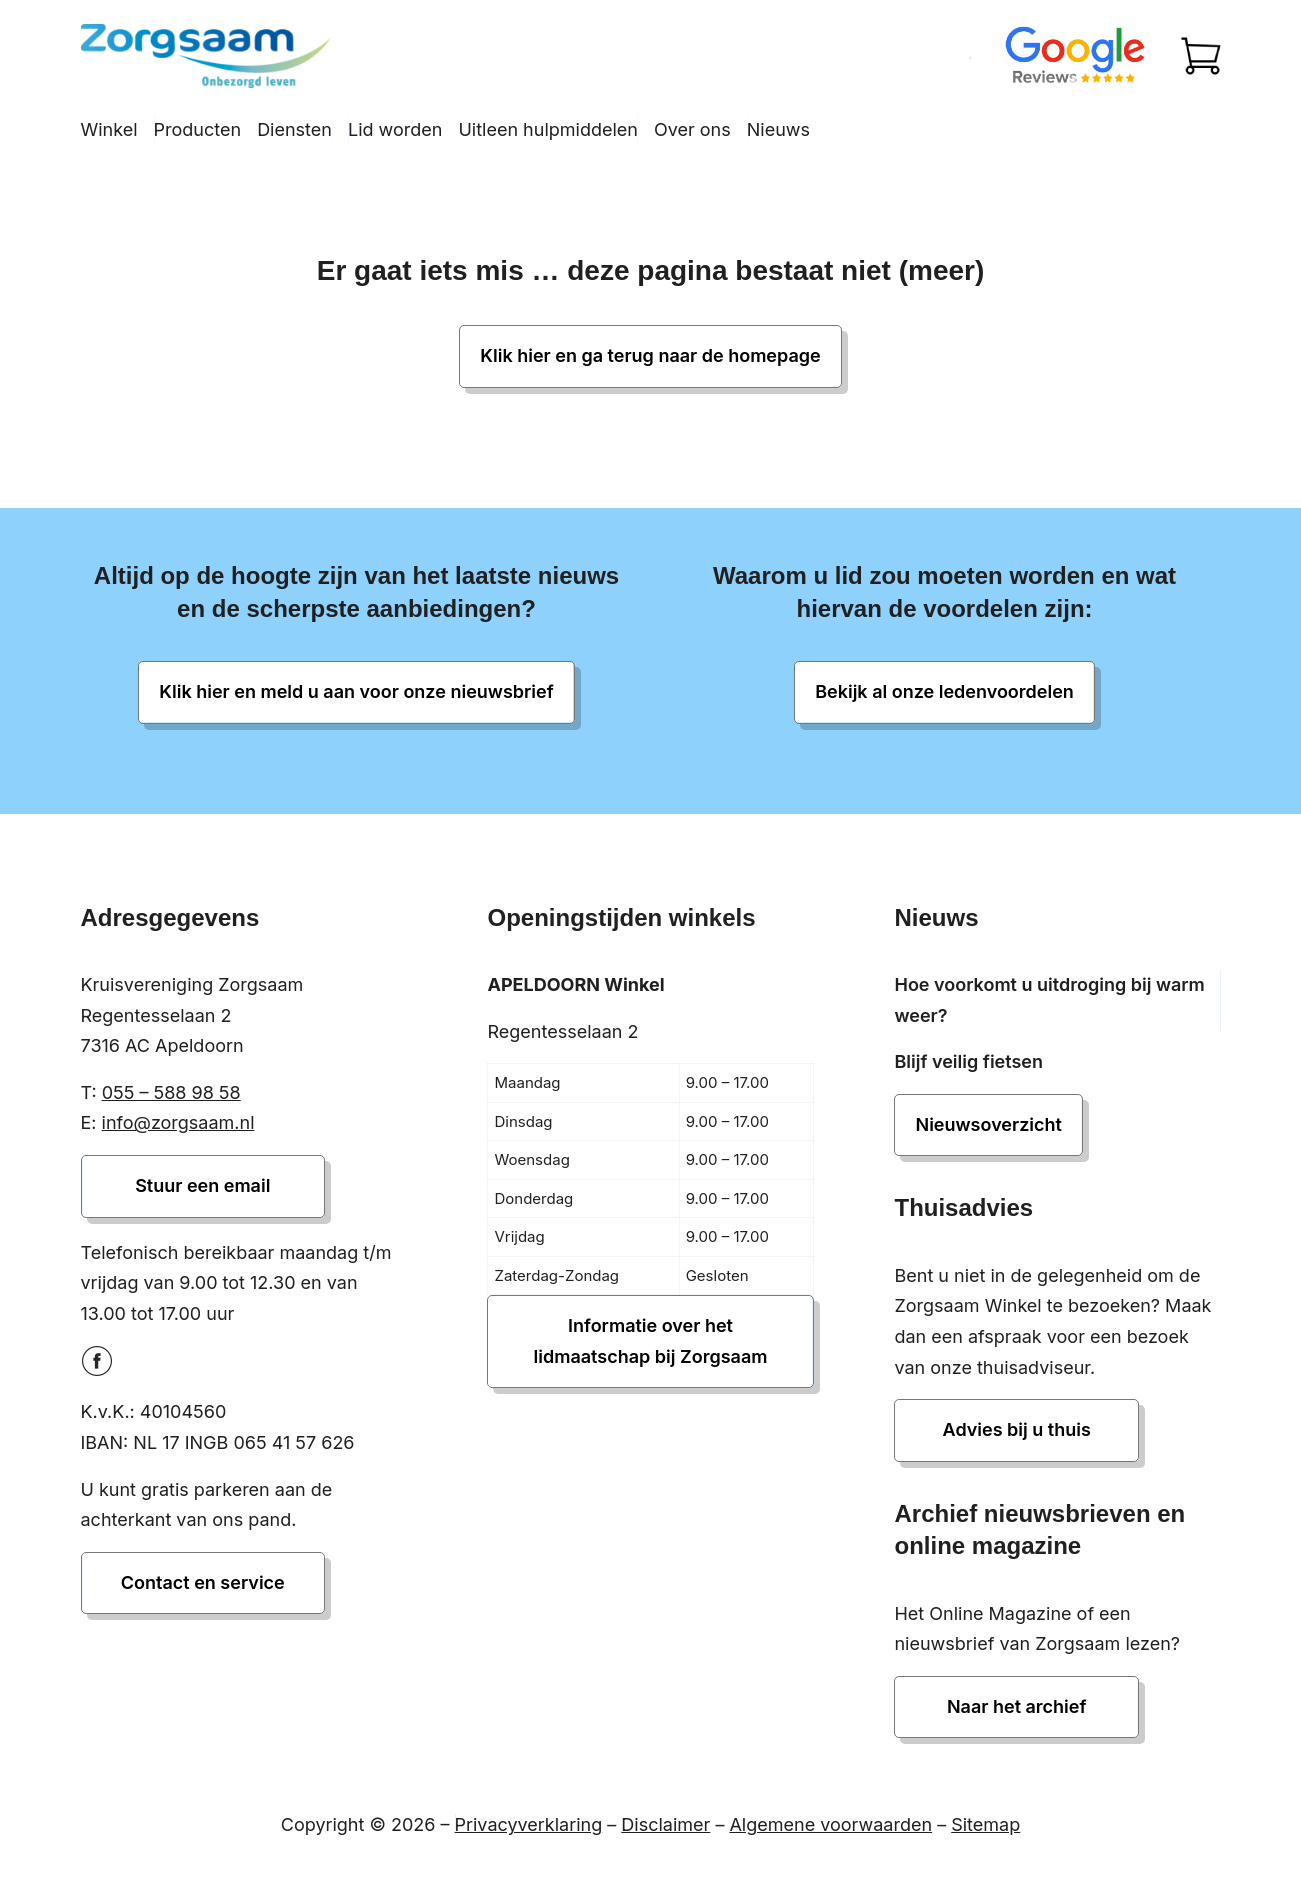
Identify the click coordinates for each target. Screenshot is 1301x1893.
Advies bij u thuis (1017, 1429)
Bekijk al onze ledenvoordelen (944, 691)
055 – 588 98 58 (171, 1092)
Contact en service (203, 1582)
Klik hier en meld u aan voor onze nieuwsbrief (356, 691)
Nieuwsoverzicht (988, 1124)
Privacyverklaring (529, 1824)
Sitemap (985, 1824)
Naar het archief (1017, 1706)
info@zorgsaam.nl (178, 1122)
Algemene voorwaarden (830, 1824)
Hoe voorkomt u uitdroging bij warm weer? (1049, 1000)
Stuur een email (202, 1185)
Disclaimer (665, 1824)
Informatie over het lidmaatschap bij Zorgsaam (651, 1341)
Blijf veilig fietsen (968, 1061)
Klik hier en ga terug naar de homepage (650, 355)
